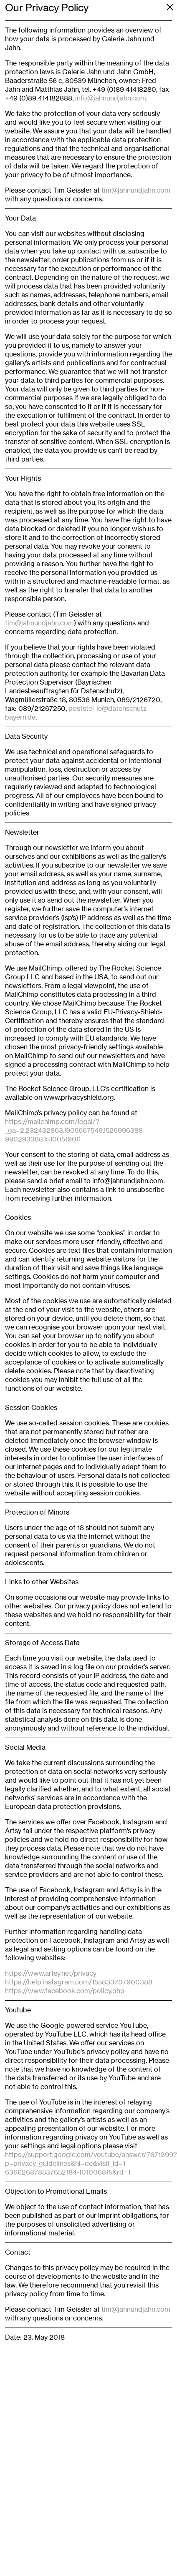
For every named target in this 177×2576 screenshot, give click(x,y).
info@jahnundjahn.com (110, 98)
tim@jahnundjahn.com (135, 190)
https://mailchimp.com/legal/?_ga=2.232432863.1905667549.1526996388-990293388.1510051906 (75, 1130)
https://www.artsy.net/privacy (50, 1973)
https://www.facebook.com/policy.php (64, 1991)
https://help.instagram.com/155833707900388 (78, 1982)
